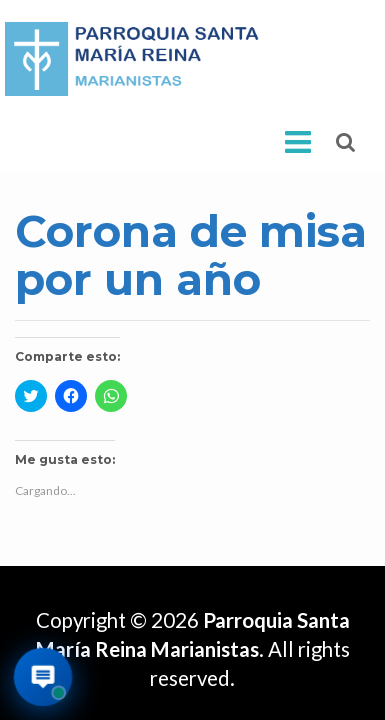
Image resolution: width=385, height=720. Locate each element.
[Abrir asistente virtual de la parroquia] (43, 677)
